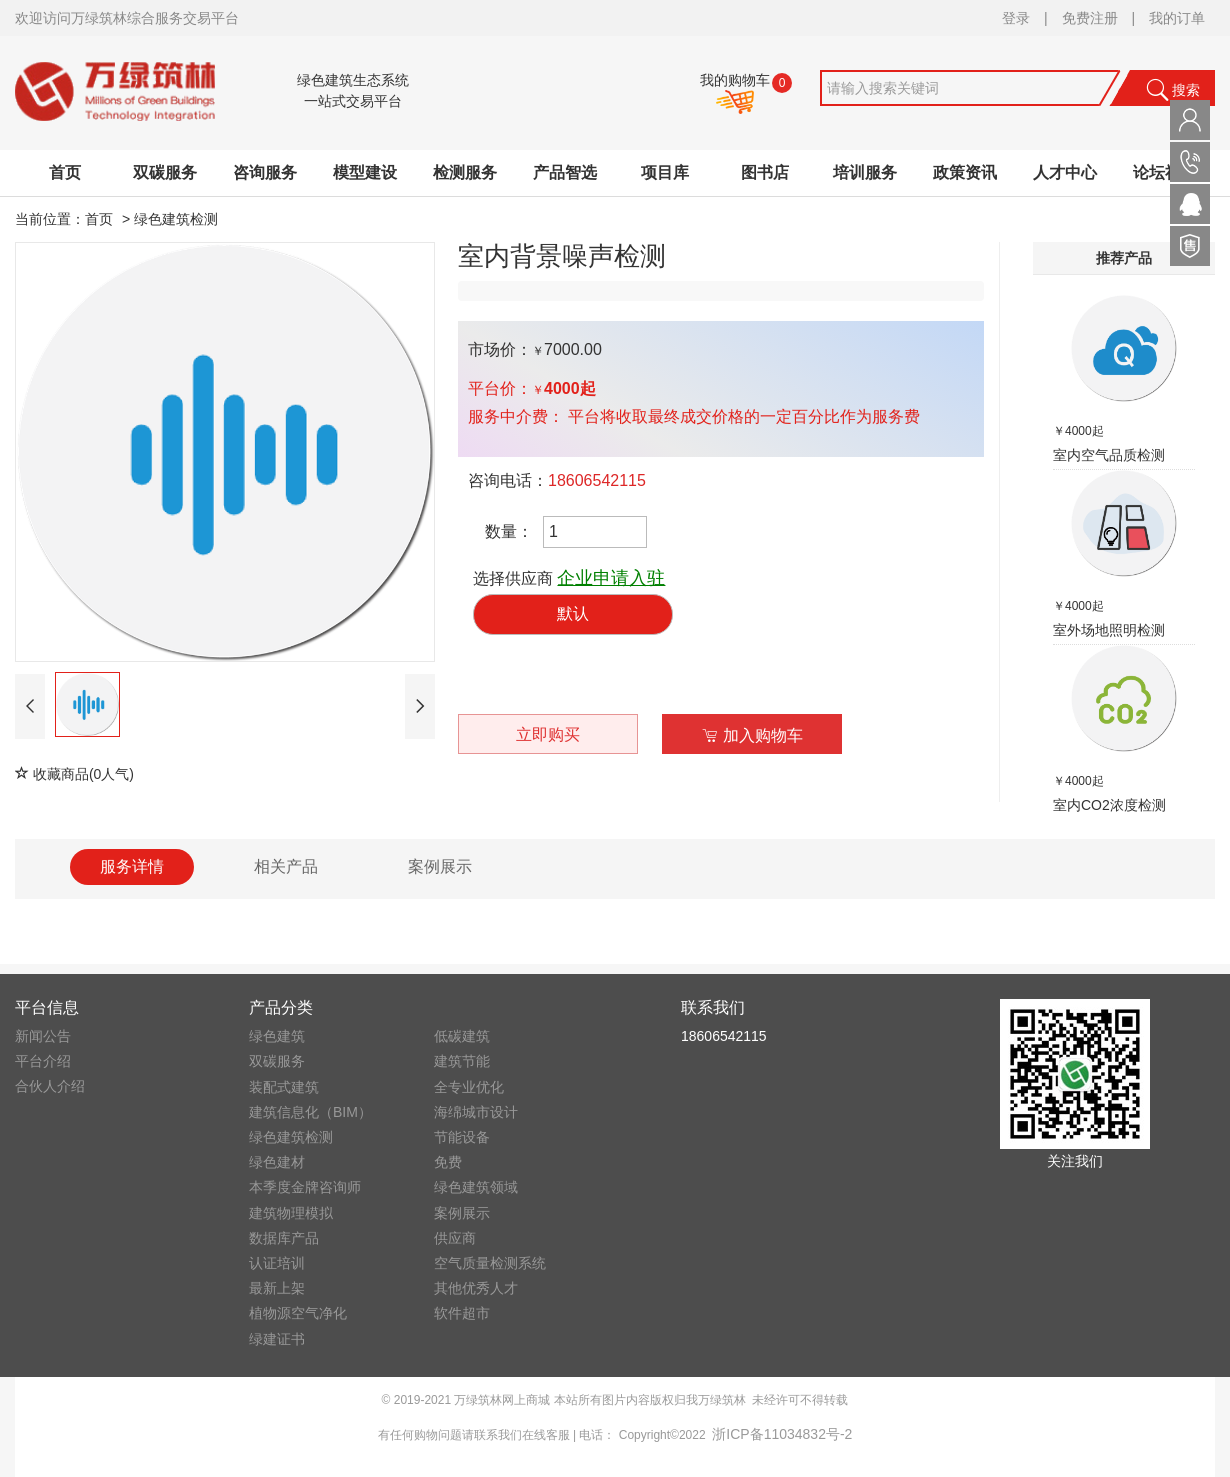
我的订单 (1177, 18)
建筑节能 (462, 1061)
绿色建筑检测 (176, 219)
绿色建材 (277, 1162)
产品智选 (565, 172)
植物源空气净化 (298, 1313)
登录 (1016, 18)
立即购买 (548, 734)
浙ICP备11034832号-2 (782, 1434)
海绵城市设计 (476, 1112)
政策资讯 (965, 172)
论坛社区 (1165, 172)
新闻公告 (43, 1036)
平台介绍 (43, 1061)
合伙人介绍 (50, 1086)
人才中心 (1065, 172)
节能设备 (462, 1137)
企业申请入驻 (611, 578)
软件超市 (462, 1313)
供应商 (455, 1238)
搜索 (1173, 90)
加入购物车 (752, 735)
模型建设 (365, 172)
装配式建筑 (284, 1087)
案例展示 (462, 1213)
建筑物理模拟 (291, 1213)
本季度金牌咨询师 (305, 1187)
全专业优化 (469, 1087)
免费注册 (1090, 18)
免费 (448, 1162)
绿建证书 (277, 1339)
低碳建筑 (462, 1036)
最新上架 (277, 1288)
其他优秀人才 (476, 1288)
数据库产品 (284, 1238)
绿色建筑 (277, 1036)
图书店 (765, 172)
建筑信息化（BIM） (310, 1112)
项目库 (665, 172)
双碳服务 (165, 172)
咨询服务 (265, 172)
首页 (65, 172)
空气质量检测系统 (490, 1263)
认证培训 (277, 1263)
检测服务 (465, 172)
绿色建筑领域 (476, 1187)
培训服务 (865, 172)
